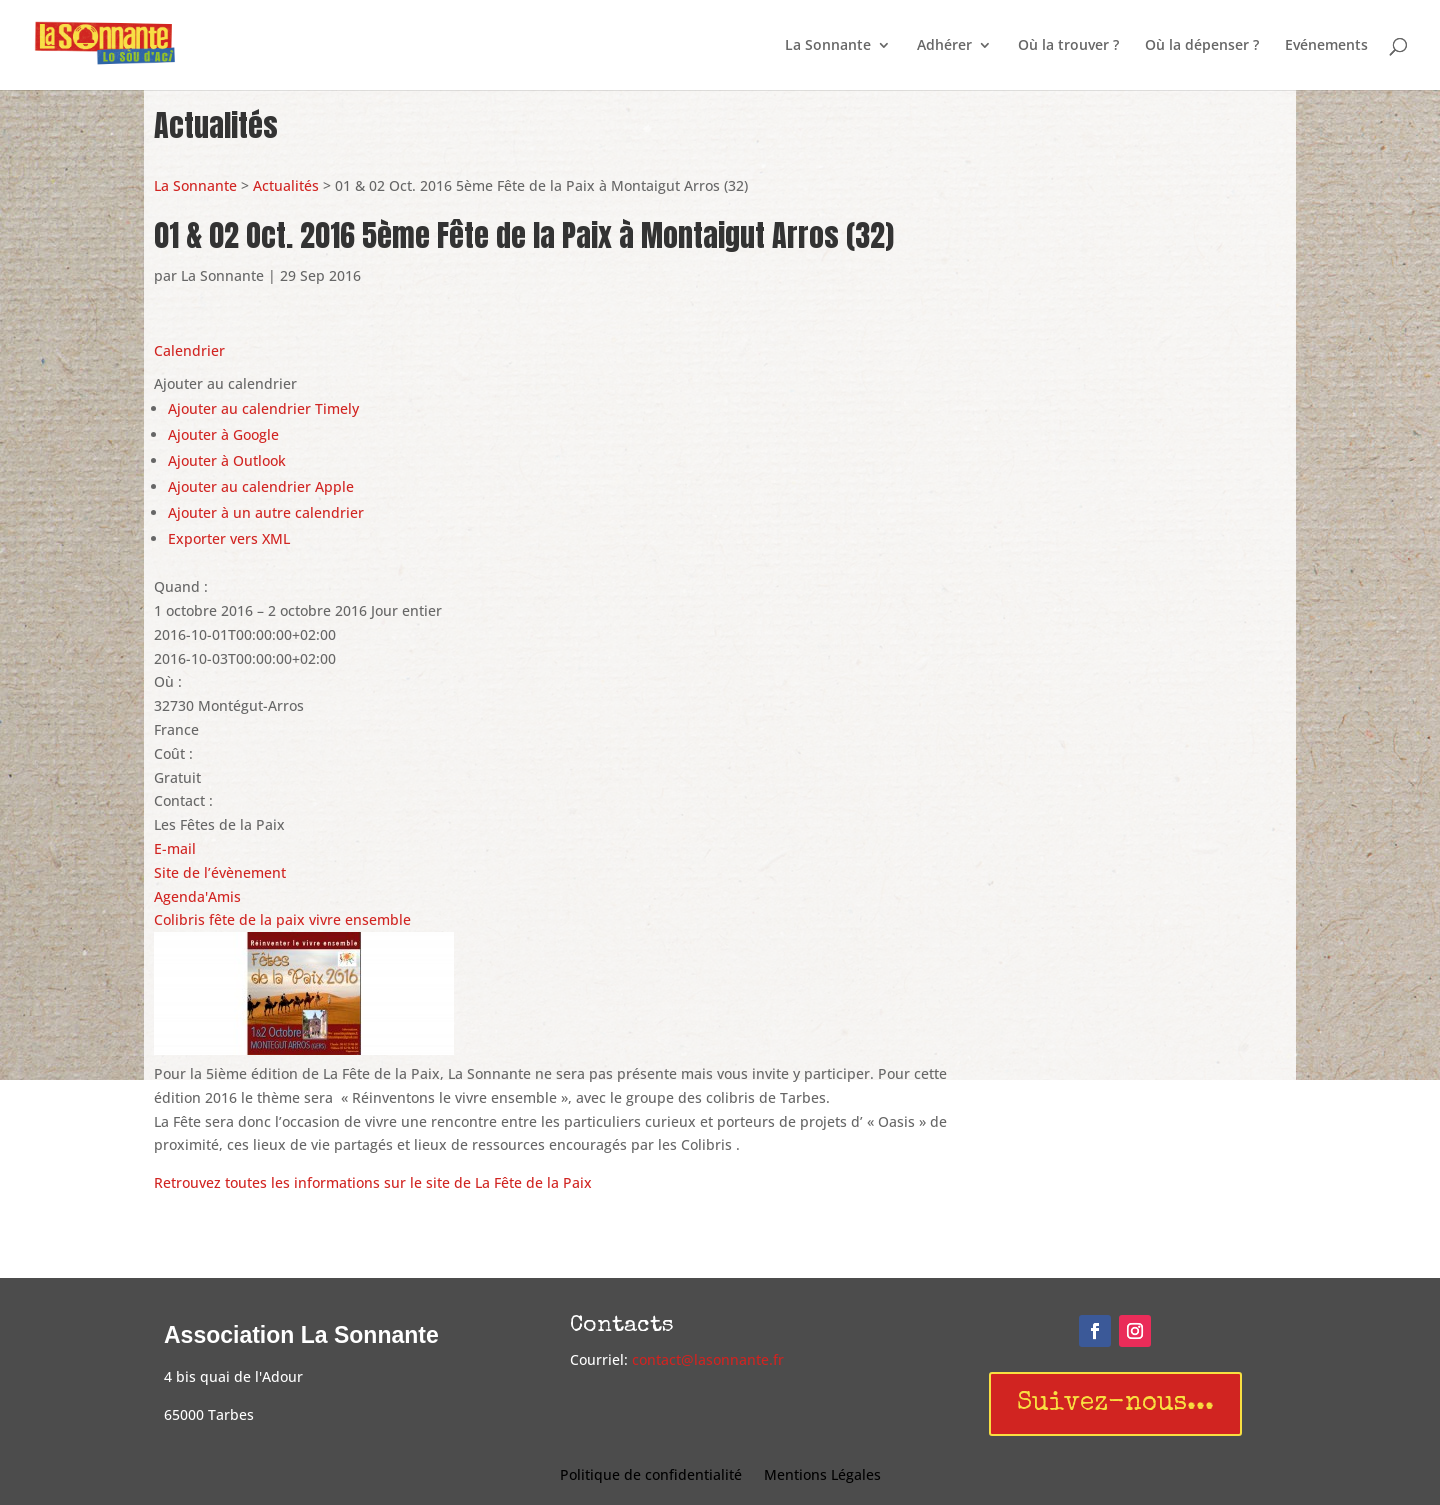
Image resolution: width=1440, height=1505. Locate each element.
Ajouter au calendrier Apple (261, 486)
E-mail (175, 848)
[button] (225, 383)
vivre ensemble (360, 919)
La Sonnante (828, 46)
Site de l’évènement (220, 872)
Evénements (1326, 46)
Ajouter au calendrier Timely (263, 408)
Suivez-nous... (1115, 1404)
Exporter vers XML (229, 538)
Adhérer (944, 46)
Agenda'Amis (197, 896)
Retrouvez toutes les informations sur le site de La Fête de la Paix (375, 1182)
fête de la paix (257, 919)
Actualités (286, 185)
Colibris (179, 919)
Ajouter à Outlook (227, 460)
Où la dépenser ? (1202, 46)
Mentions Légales (822, 1476)
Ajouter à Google (223, 434)
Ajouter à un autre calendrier (266, 512)
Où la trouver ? (1068, 46)
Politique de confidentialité (651, 1476)
